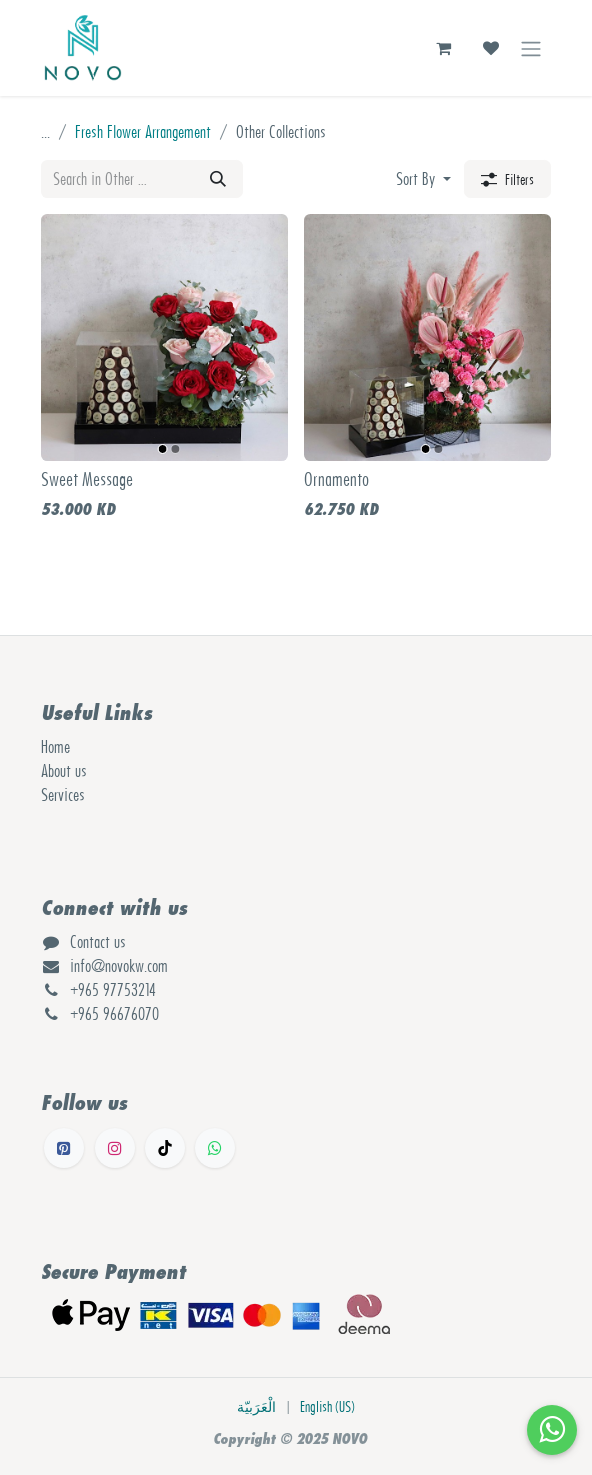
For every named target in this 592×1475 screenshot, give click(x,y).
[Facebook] (64, 1148)
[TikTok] (165, 1148)
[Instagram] (115, 1148)
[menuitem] (256, 1407)
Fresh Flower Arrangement (143, 132)
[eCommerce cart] (443, 48)
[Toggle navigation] (531, 48)
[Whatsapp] (215, 1148)
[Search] (218, 179)
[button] (423, 179)
